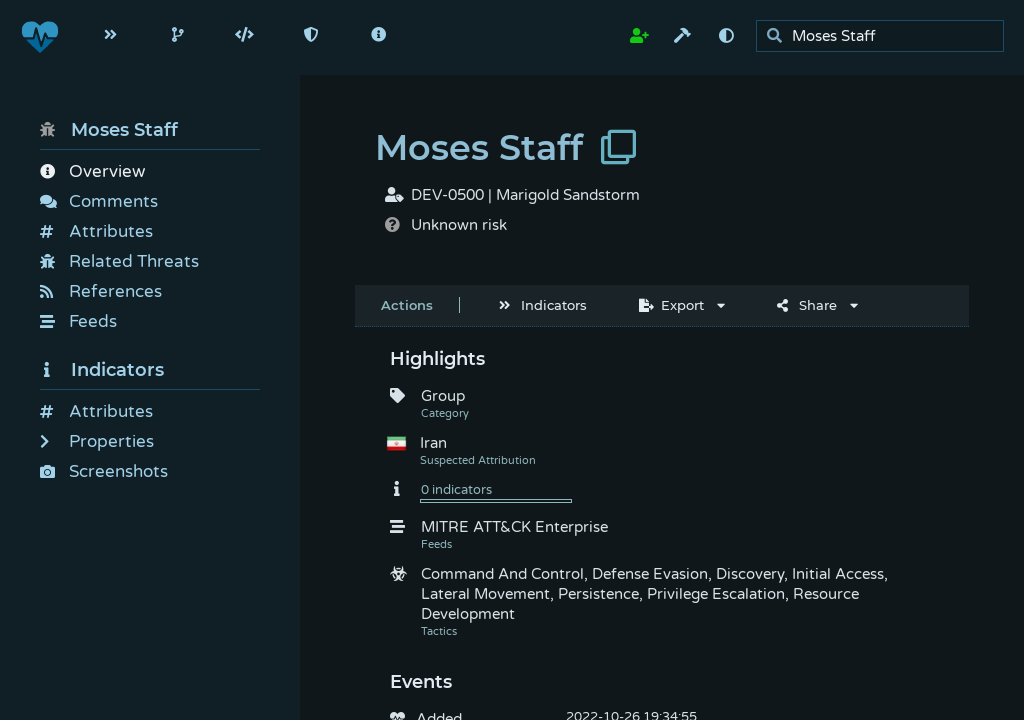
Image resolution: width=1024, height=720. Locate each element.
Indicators (102, 370)
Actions (407, 305)
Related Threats (119, 261)
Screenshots (104, 471)
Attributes (96, 231)
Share (807, 305)
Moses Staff (109, 130)
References (101, 291)
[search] (885, 36)
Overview (92, 171)
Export (671, 305)
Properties (97, 441)
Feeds (78, 321)
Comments (99, 201)
